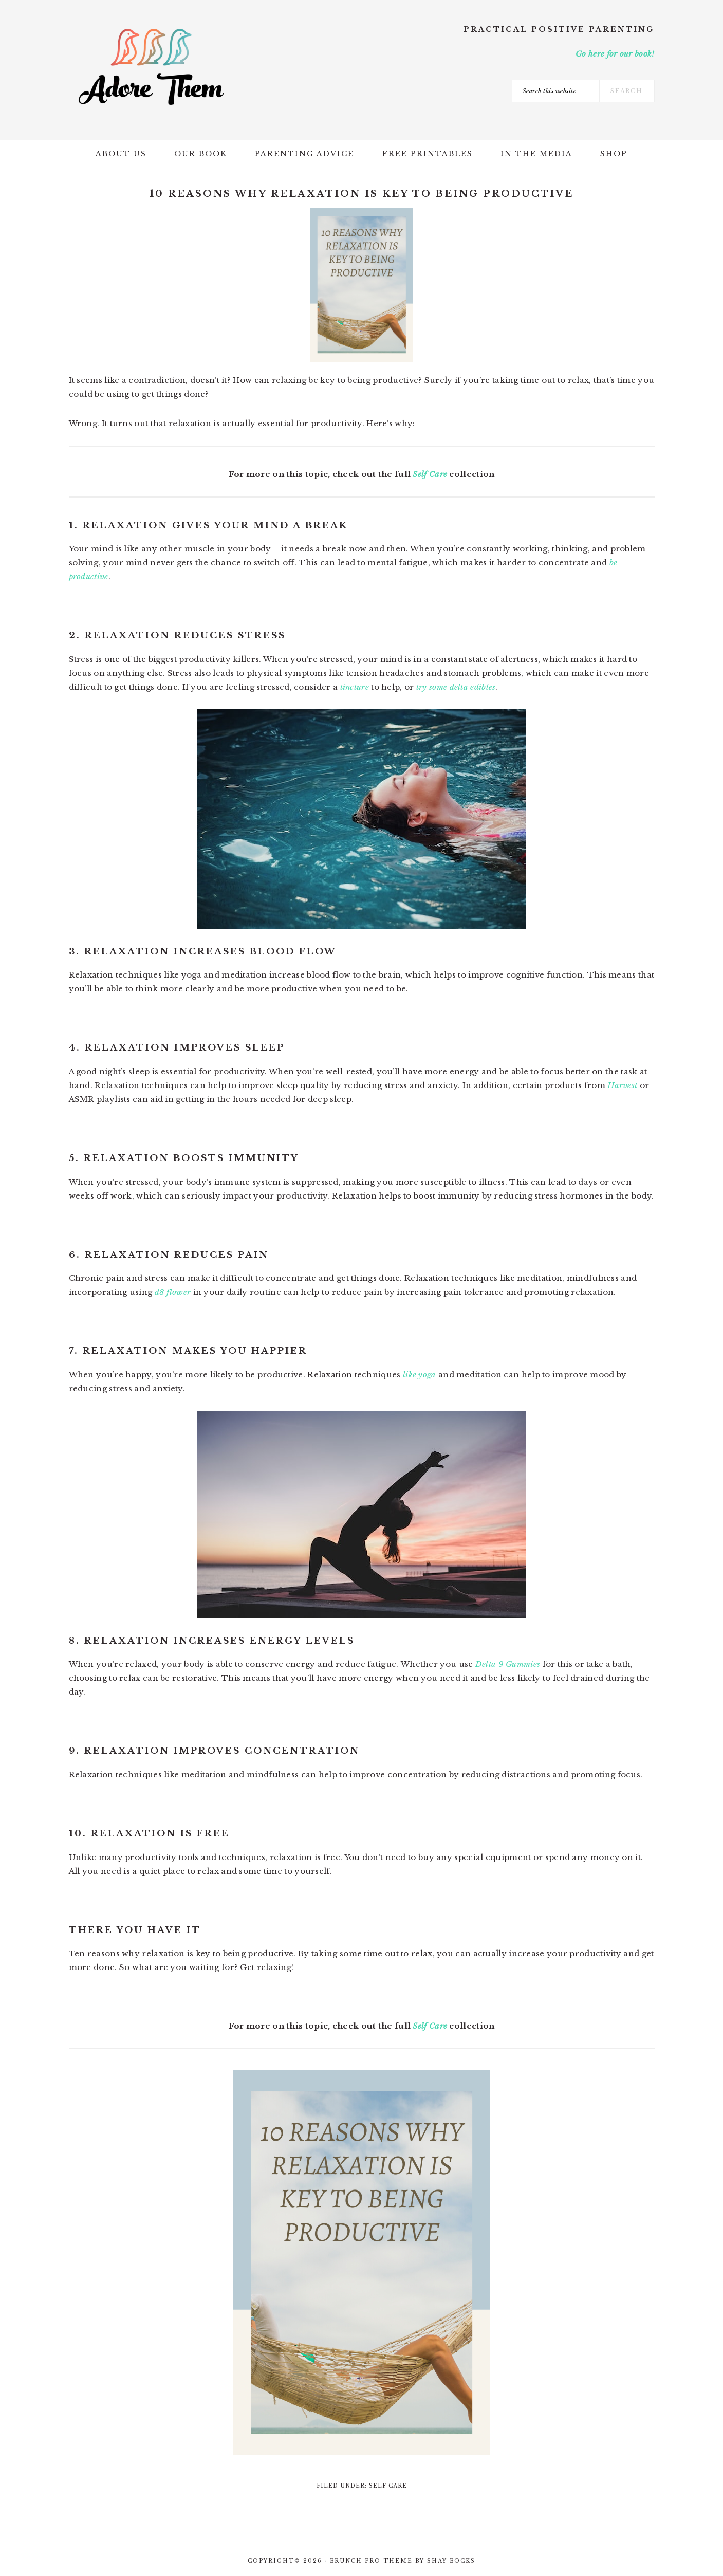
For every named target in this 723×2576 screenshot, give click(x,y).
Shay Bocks (451, 2560)
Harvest (622, 1085)
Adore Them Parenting (151, 66)
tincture (354, 687)
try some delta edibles (456, 687)
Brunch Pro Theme (371, 2560)
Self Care (430, 474)
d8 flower (173, 1292)
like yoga (419, 1374)
